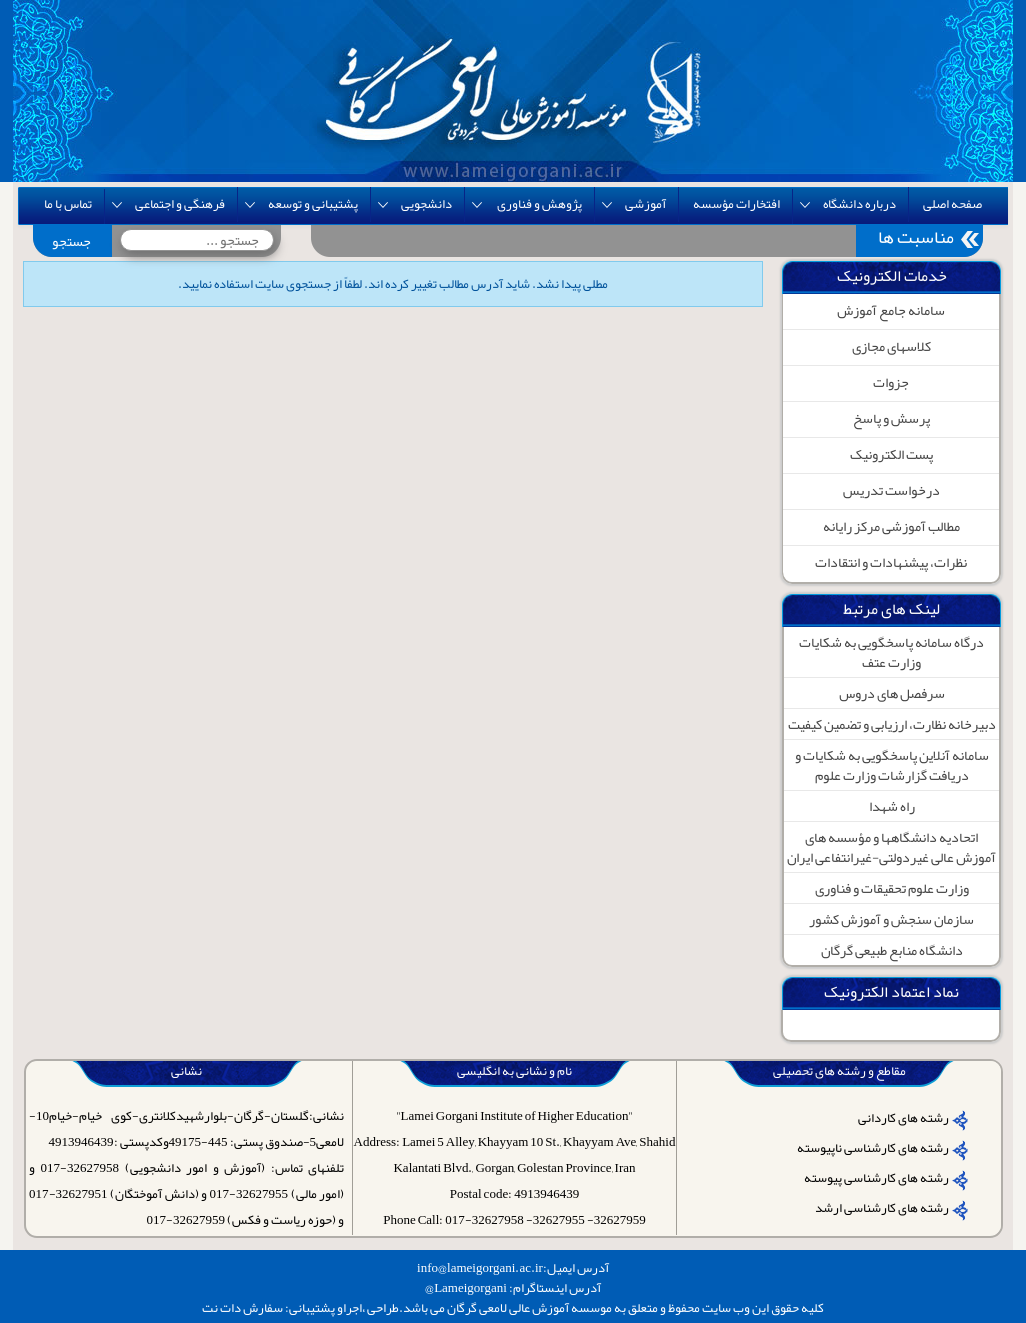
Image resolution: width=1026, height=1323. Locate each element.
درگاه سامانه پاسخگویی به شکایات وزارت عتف (891, 652)
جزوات (891, 382)
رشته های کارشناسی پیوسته (876, 1178)
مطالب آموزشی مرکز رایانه (891, 526)
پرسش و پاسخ (891, 418)
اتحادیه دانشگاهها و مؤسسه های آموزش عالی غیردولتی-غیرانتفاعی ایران (891, 847)
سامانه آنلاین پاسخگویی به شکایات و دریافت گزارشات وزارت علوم (892, 765)
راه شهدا (892, 806)
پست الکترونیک (891, 454)
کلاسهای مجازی (891, 346)
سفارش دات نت (242, 1308)
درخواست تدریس (891, 490)
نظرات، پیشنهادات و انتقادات (891, 562)
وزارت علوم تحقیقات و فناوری (892, 888)
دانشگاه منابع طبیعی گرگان (892, 950)
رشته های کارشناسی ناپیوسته (873, 1148)
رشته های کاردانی (903, 1118)
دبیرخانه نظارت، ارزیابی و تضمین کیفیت (892, 724)
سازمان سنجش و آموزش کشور (891, 919)
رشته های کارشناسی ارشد (882, 1208)
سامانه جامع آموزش (891, 310)
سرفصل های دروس (892, 693)
